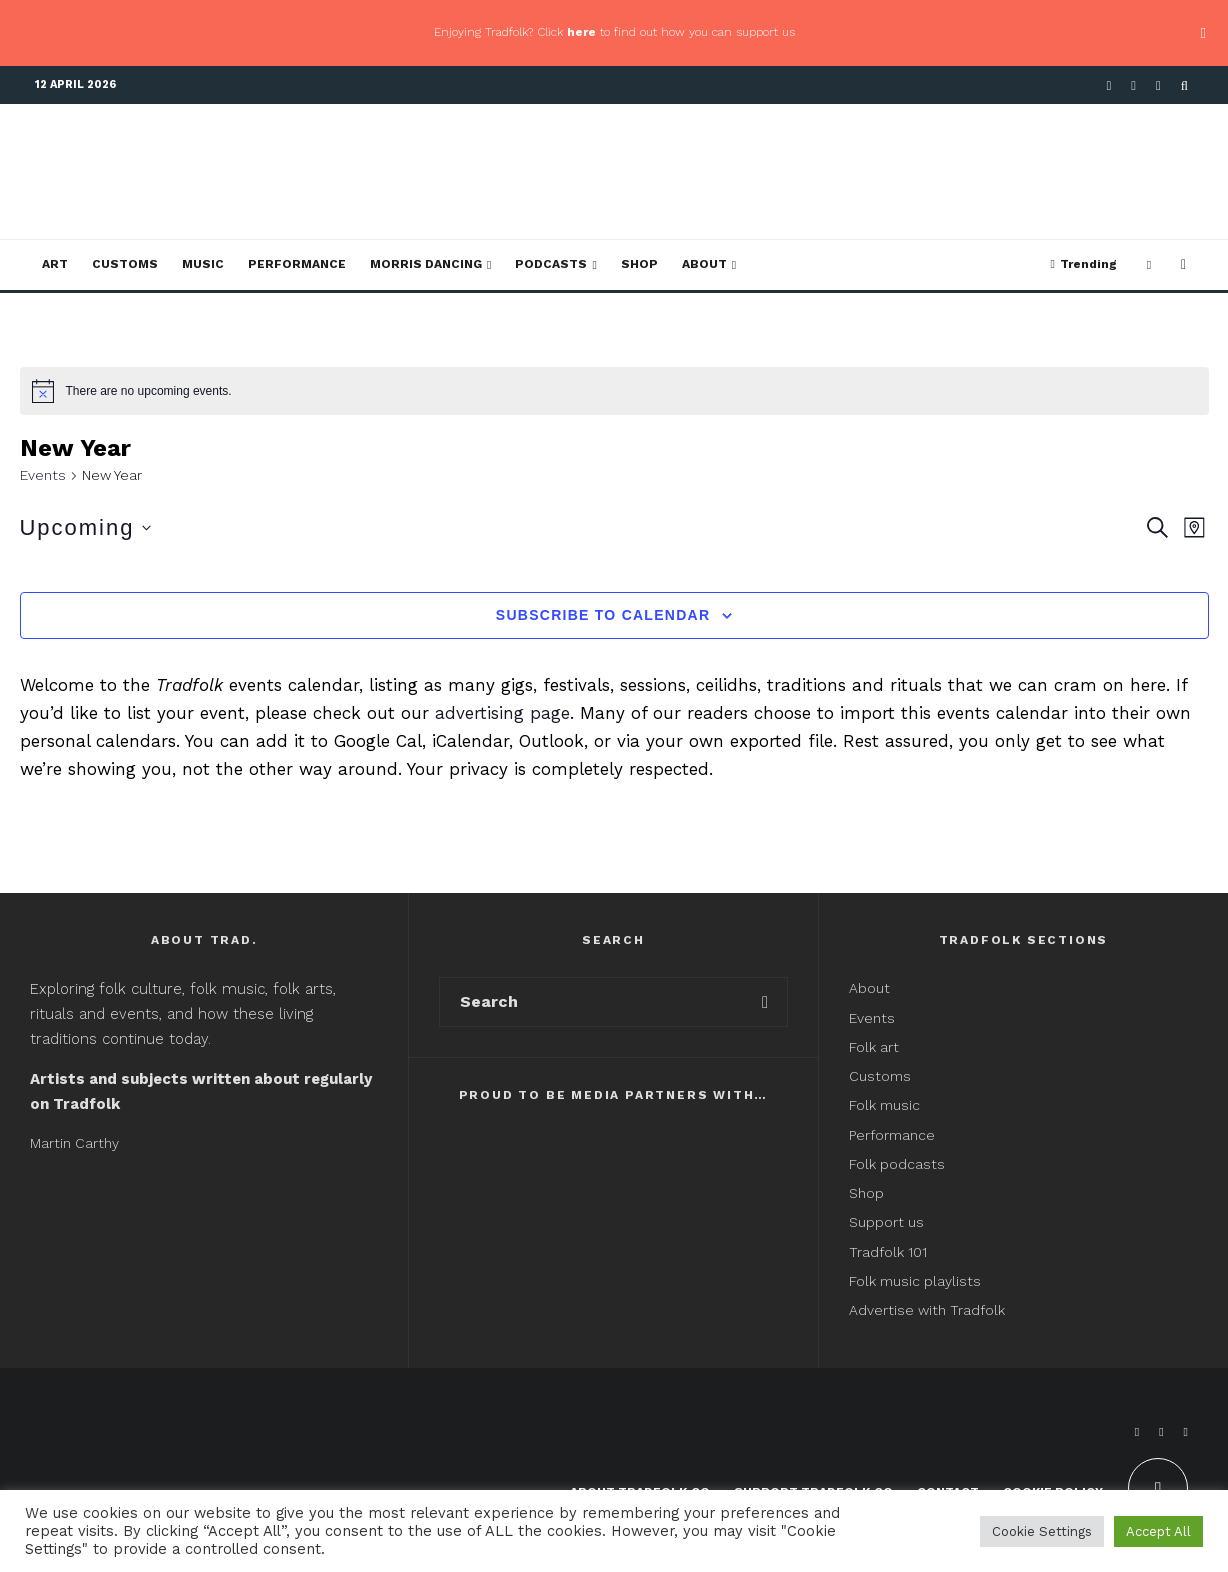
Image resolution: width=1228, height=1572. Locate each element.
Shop (639, 264)
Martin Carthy (74, 1143)
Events (43, 475)
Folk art (876, 1047)
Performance (297, 264)
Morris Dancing (426, 264)
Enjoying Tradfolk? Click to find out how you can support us (614, 32)
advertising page (502, 713)
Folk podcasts (897, 1164)
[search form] (591, 1002)
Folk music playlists (915, 1281)
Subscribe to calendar (603, 615)
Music (203, 264)
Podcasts (551, 264)
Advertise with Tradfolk (927, 1310)
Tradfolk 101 (888, 1252)
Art (55, 264)
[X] (1133, 85)
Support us (886, 1222)
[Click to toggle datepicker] (86, 527)
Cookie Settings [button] (1042, 1531)
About (704, 264)
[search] (765, 1002)
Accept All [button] (1158, 1531)
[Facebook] (1109, 85)
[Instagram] (1158, 85)
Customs (125, 264)
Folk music (884, 1105)
